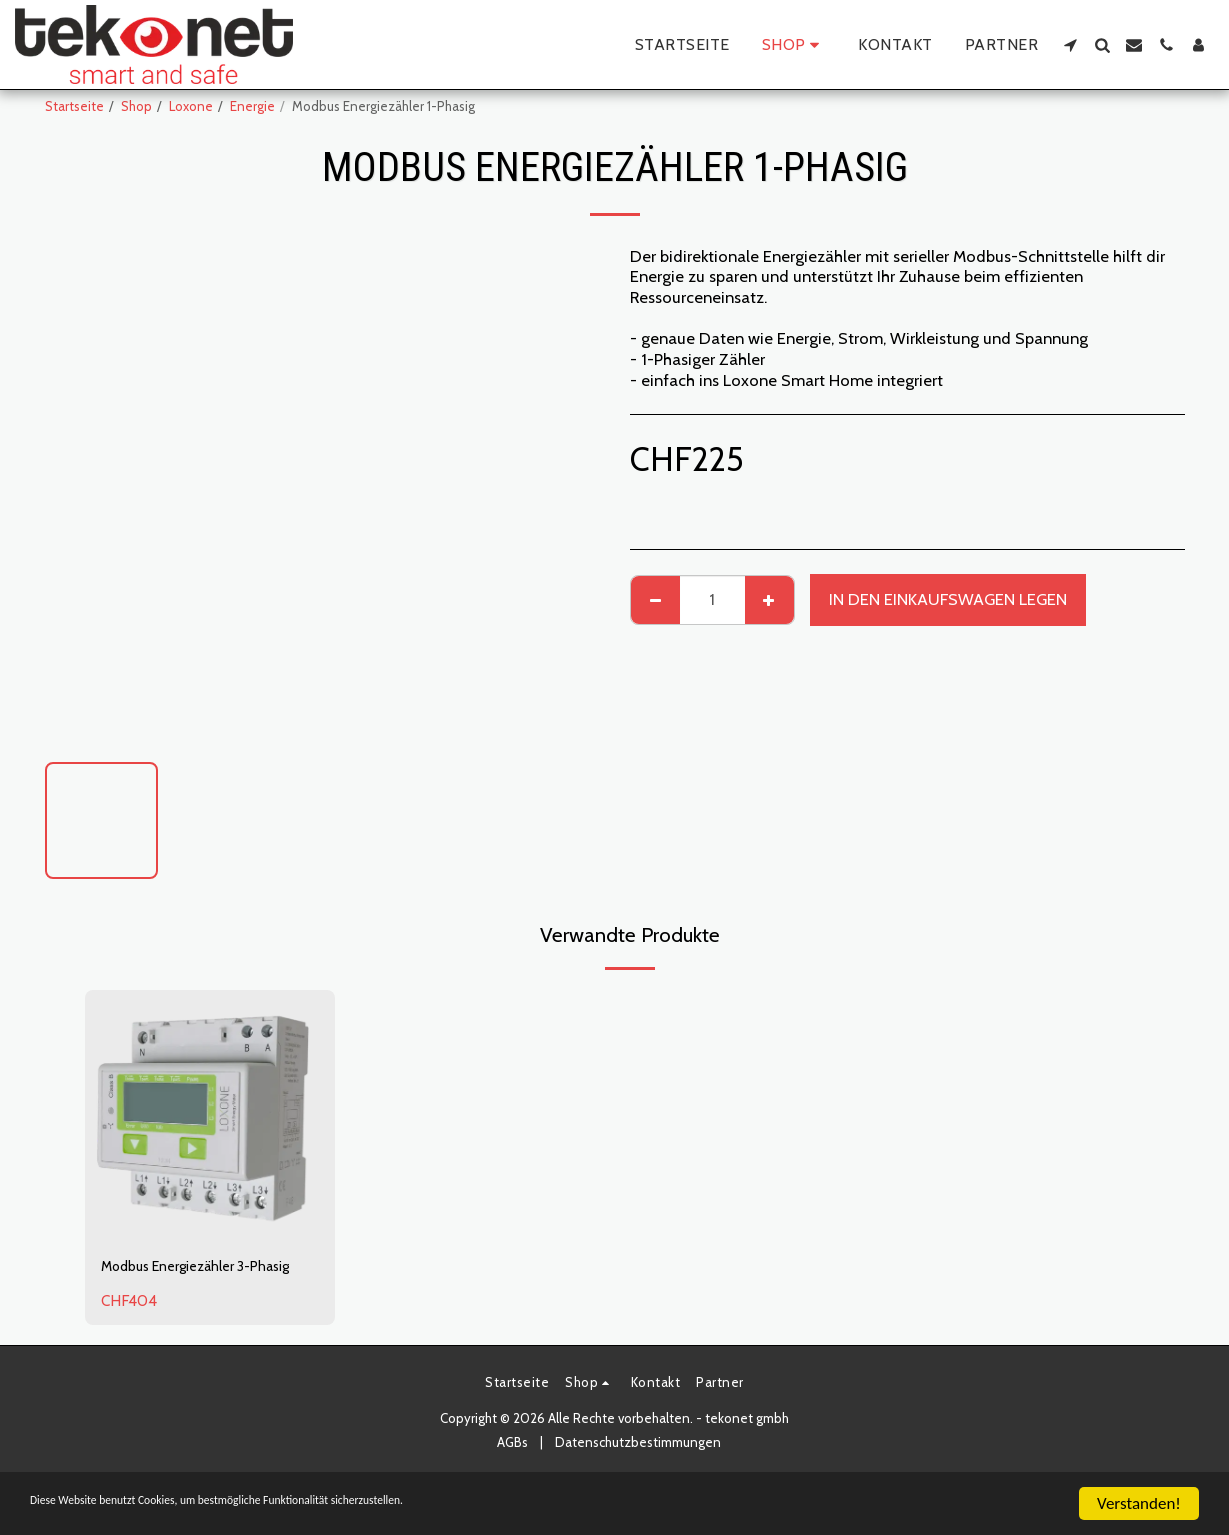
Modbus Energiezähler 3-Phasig (191, 1280)
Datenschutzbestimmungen (638, 1470)
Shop (136, 106)
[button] (1070, 45)
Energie (252, 106)
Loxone (191, 106)
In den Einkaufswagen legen (948, 599)
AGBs (512, 1470)
